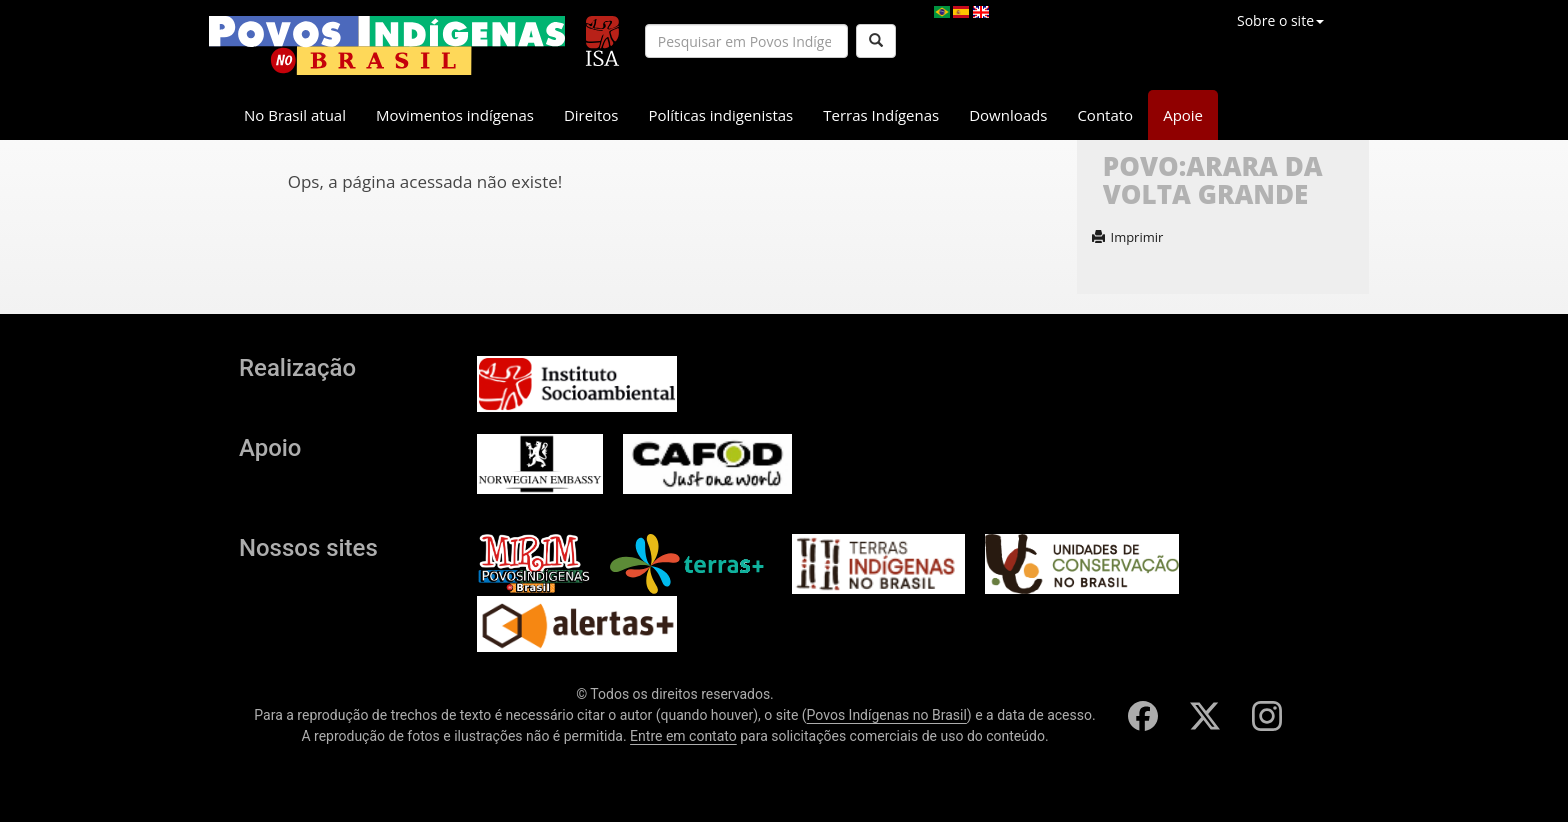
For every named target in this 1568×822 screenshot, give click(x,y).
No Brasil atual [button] (295, 115)
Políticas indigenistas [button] (720, 115)
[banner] (387, 45)
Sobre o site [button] (1280, 20)
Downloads (1008, 115)
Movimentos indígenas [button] (455, 115)
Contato (1105, 115)
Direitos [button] (591, 115)
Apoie (1183, 115)
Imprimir (1128, 237)
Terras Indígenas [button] (881, 115)
